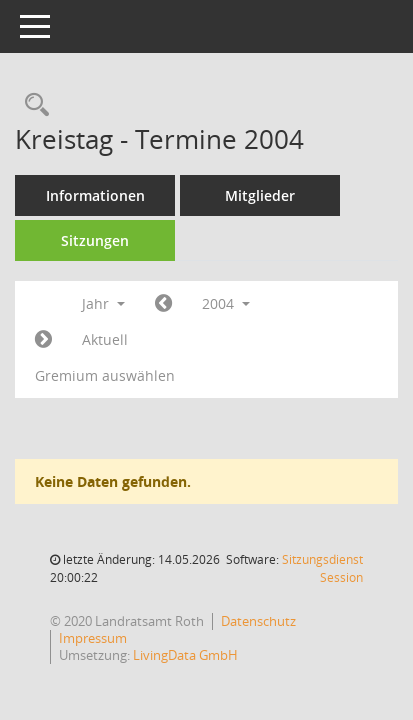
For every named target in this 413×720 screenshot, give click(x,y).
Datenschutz (258, 621)
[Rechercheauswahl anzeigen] (32, 105)
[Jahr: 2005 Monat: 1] (43, 340)
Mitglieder (260, 195)
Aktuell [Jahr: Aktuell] (105, 339)
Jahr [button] (103, 303)
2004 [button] (226, 303)
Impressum (93, 638)
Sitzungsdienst (322, 568)
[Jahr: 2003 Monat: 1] (163, 304)
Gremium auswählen (105, 375)
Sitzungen (95, 240)
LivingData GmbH (185, 655)
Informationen (95, 195)
